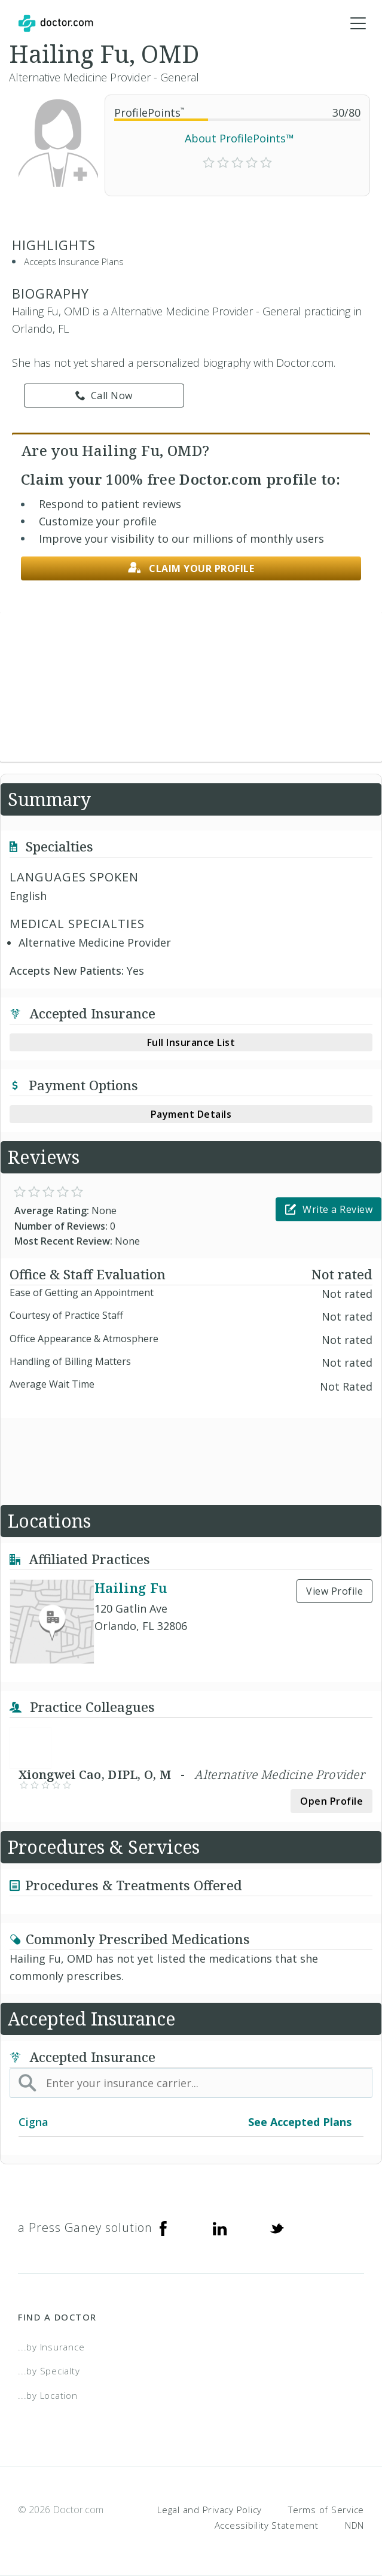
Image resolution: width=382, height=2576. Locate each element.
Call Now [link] (104, 395)
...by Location (48, 2395)
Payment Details (191, 1114)
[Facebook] (163, 2227)
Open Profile (331, 1801)
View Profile (334, 1591)
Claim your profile (191, 568)
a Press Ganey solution (85, 2227)
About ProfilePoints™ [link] (239, 138)
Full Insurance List (191, 1042)
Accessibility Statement (267, 2525)
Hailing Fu (130, 1587)
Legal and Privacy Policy (209, 2510)
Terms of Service (326, 2510)
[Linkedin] (220, 2227)
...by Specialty (49, 2371)
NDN (354, 2525)
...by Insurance (51, 2347)
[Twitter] (277, 2227)
